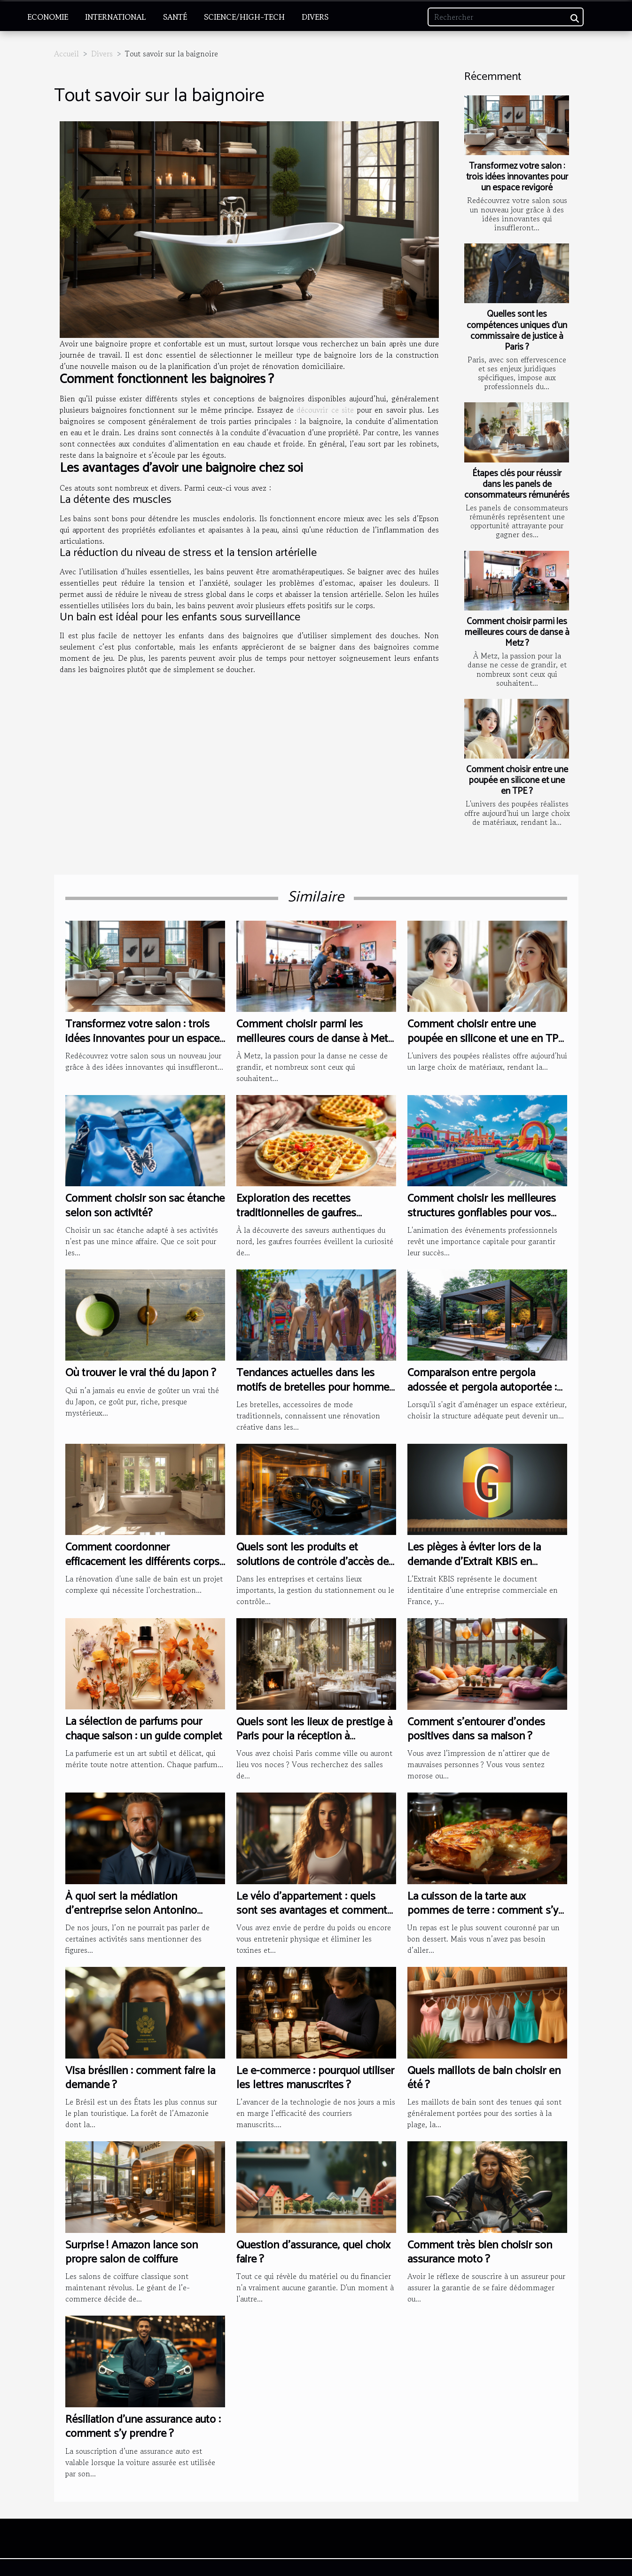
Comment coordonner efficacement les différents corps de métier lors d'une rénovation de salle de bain (142, 1568)
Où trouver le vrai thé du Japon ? (140, 1373)
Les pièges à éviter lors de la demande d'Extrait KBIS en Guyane (474, 1561)
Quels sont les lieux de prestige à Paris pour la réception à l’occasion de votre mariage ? (314, 1736)
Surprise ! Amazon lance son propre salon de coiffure (131, 2252)
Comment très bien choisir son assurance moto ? (479, 2252)
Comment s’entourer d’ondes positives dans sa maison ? (476, 1729)
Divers (315, 17)
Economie (47, 17)
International (115, 17)
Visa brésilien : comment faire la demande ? (140, 2078)
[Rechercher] (506, 17)
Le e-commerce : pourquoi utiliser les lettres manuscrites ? (315, 2078)
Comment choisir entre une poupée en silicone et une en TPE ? (517, 780)
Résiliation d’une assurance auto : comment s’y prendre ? (143, 2427)
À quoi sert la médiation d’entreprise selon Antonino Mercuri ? (131, 1910)
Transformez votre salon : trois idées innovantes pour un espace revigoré (517, 177)
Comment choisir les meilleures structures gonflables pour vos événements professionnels (481, 1213)
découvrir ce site (325, 409)
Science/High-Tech (244, 17)
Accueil (66, 53)
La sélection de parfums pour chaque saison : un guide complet (143, 1729)
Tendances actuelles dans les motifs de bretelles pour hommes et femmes (315, 1387)
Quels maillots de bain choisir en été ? (484, 2078)
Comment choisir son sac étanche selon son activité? (145, 1206)
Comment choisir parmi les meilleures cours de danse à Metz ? (517, 632)
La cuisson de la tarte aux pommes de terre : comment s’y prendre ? (482, 1910)
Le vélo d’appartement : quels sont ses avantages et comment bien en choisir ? (311, 1910)
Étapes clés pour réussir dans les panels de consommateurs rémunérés (517, 484)
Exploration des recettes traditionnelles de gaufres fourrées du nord (296, 1213)
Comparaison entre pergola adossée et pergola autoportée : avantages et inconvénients (482, 1387)
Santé (175, 17)
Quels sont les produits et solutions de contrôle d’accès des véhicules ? (315, 1561)
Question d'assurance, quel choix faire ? (313, 2252)
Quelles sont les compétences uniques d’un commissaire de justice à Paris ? (517, 330)
